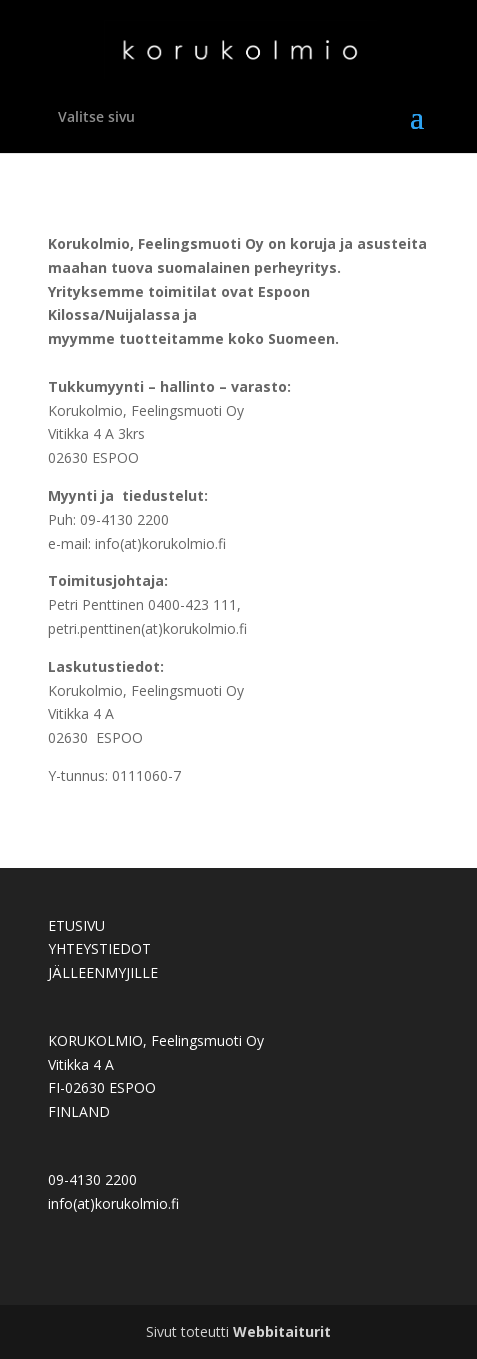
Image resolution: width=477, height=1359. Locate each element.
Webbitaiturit (282, 1331)
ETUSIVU (76, 925)
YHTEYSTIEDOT (99, 948)
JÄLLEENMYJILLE (103, 972)
